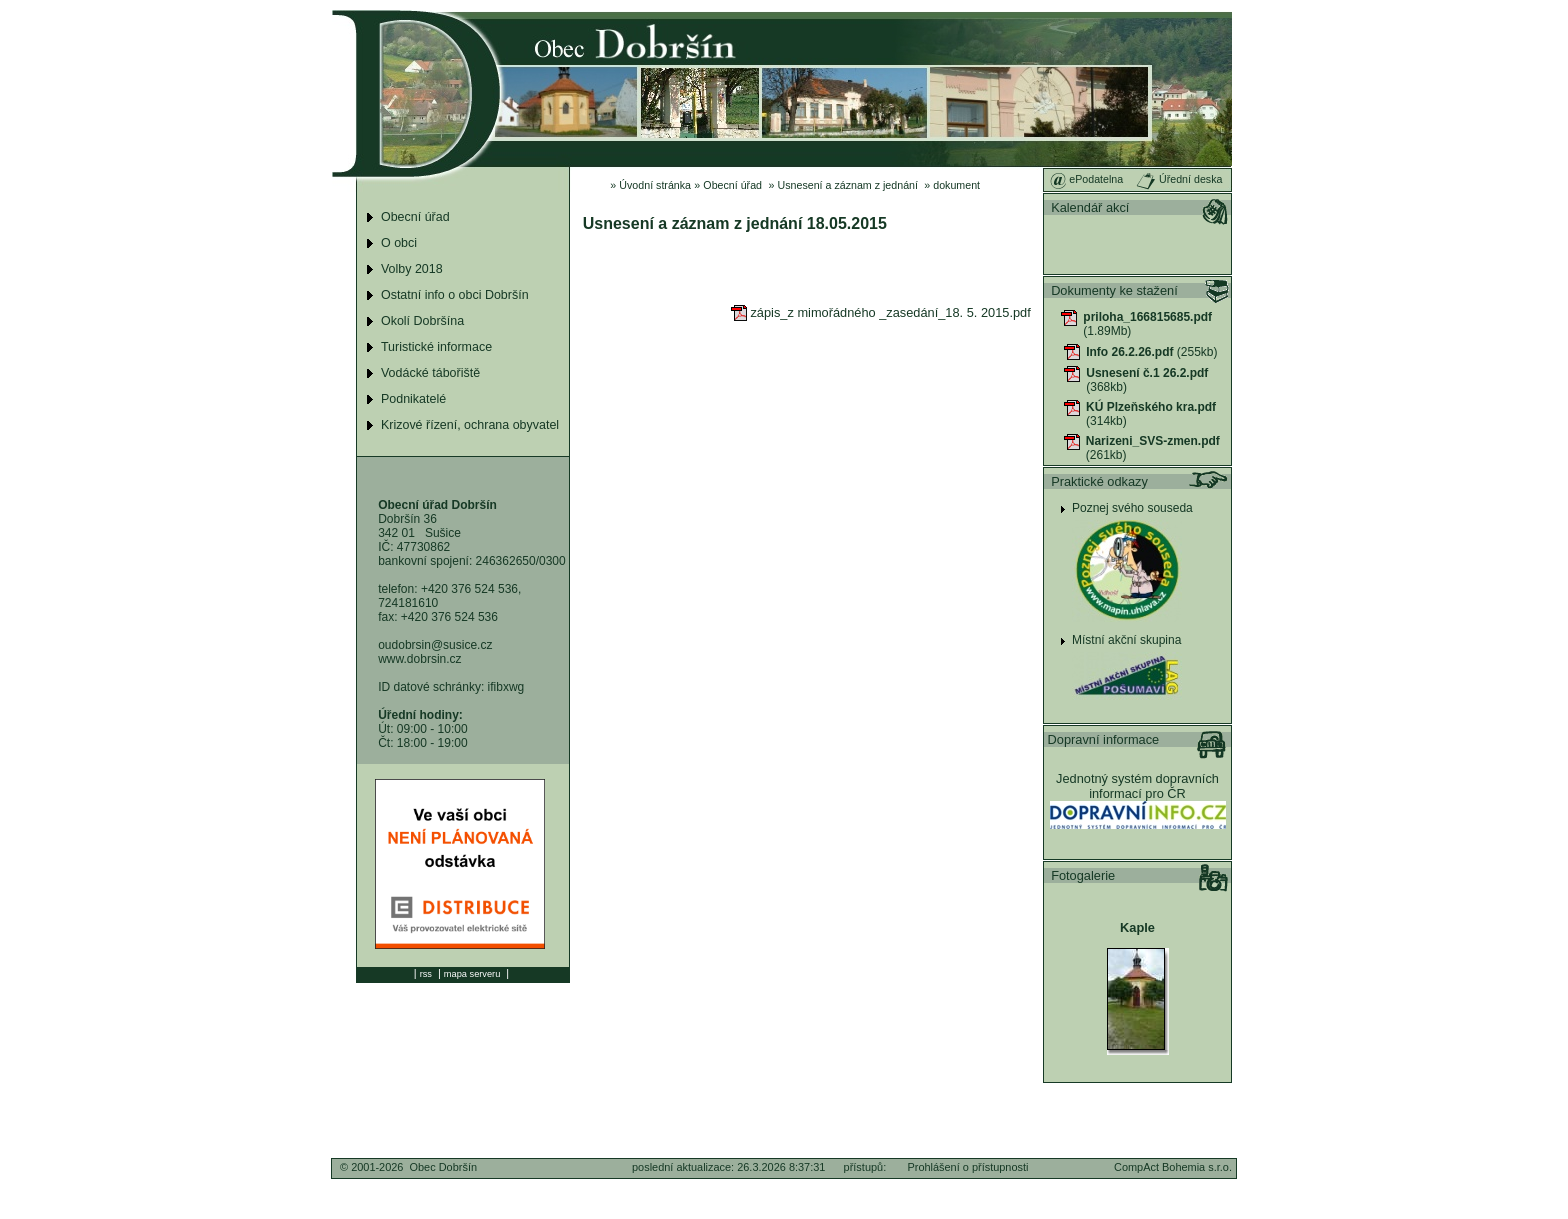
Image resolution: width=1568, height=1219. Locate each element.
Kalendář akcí (1090, 207)
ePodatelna (1086, 179)
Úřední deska (1179, 179)
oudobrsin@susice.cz (435, 645)
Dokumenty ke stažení (1114, 290)
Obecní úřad (732, 185)
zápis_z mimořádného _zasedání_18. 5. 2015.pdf (880, 312)
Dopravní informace (1104, 739)
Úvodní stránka (655, 185)
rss (426, 974)
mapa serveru (472, 974)
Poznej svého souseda (1132, 508)
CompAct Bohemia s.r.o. (1173, 1167)
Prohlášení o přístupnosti (967, 1167)
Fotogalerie (1083, 875)
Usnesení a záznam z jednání (848, 185)
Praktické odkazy (1099, 481)
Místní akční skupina (1126, 640)
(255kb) (1151, 352)
